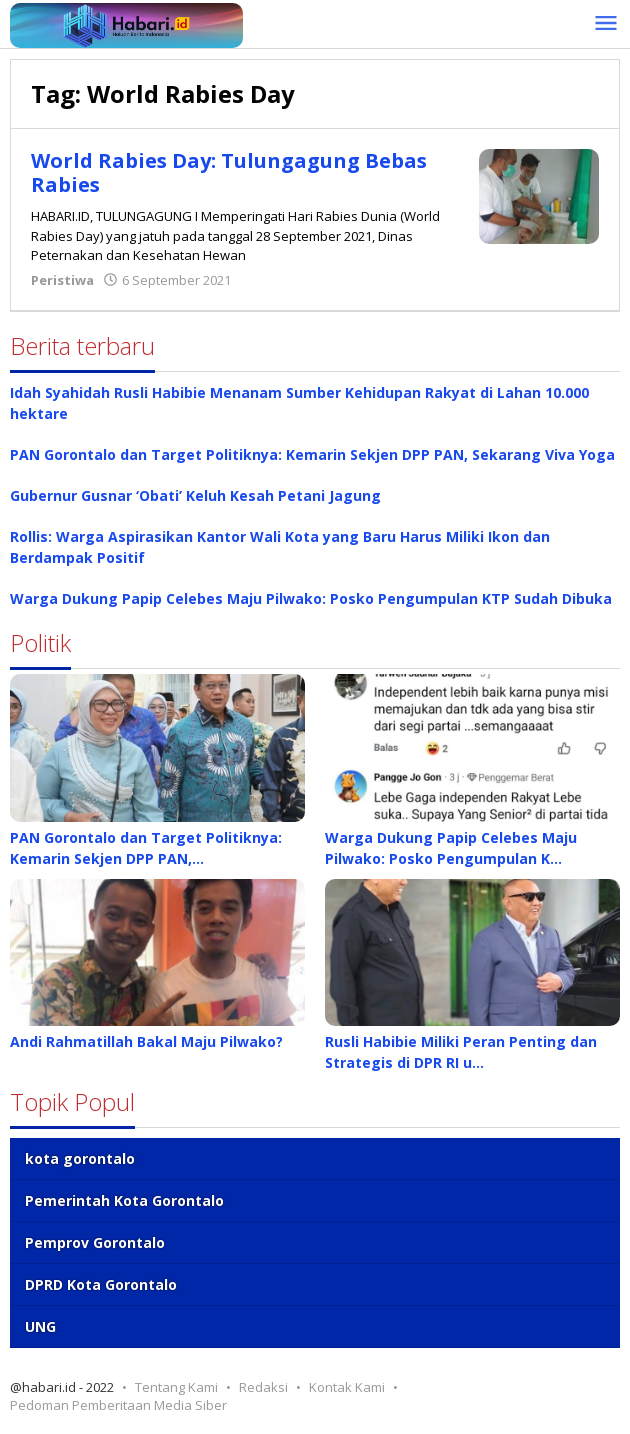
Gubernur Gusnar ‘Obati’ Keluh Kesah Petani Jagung (195, 495)
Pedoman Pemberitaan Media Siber (118, 1405)
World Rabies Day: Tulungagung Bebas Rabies (229, 172)
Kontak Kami (347, 1387)
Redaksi (263, 1387)
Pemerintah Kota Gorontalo (124, 1200)
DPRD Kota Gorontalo (101, 1284)
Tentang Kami (176, 1387)
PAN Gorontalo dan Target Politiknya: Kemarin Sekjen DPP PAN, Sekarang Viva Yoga (312, 454)
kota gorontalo (80, 1158)
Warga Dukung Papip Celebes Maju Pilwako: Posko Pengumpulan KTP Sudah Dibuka (311, 598)
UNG (40, 1326)
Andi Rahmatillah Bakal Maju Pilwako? (146, 1041)
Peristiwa (62, 280)
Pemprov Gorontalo (95, 1242)
